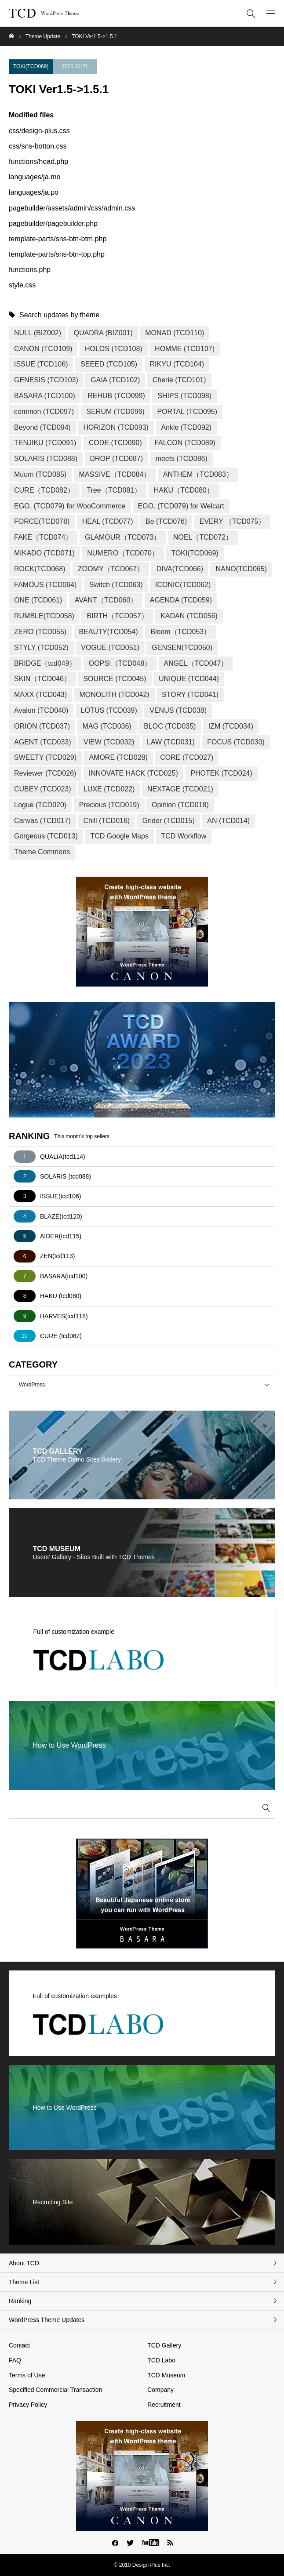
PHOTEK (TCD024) (221, 773)
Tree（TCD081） (114, 490)
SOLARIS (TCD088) (45, 458)
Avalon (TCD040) (41, 710)
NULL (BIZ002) (37, 333)
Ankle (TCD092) (186, 427)
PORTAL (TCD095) (187, 411)
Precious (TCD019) (109, 805)
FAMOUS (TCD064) (45, 584)
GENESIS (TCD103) (46, 380)
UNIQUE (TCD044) (189, 678)
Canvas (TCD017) (42, 820)
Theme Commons (42, 852)
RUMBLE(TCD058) (44, 616)
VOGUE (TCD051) (110, 647)
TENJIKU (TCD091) (45, 442)
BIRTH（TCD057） (117, 616)
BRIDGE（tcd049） (45, 663)
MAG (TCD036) (107, 726)
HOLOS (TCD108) (113, 348)
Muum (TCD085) (40, 474)
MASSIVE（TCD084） (115, 474)
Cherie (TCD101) (179, 380)
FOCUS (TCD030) (236, 742)
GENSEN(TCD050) (182, 647)
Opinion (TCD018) (180, 805)
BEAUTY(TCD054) (108, 631)
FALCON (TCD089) (184, 442)
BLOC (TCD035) (170, 726)
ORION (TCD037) (42, 726)
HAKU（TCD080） (184, 490)
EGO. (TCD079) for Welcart (181, 506)
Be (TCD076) (166, 521)
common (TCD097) (44, 411)
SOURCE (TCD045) (114, 678)
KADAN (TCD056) (189, 616)
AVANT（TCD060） (106, 600)
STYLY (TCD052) (41, 647)
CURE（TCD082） (44, 490)
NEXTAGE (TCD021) (180, 789)
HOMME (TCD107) (185, 348)
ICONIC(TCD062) (183, 584)
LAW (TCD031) (171, 742)
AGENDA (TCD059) (181, 600)
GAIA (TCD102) (115, 380)
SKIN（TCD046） (42, 678)
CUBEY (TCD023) (42, 789)
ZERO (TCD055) (40, 631)
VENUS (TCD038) (178, 710)
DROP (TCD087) (116, 458)
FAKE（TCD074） (43, 537)
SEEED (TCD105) (108, 364)
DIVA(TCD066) (180, 569)
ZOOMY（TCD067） (111, 569)
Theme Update (42, 36)
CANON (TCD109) (43, 348)
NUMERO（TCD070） (123, 553)
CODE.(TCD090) (115, 442)
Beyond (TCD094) (42, 427)
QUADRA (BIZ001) (102, 333)
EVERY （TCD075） (233, 521)
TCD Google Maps (119, 836)
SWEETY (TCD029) (45, 757)
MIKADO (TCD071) (44, 553)
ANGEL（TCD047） (196, 663)
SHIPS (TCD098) (184, 395)
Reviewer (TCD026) (45, 773)
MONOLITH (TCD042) (114, 694)
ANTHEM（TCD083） (198, 474)
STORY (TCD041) (190, 694)
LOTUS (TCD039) (109, 710)
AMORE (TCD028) (118, 757)
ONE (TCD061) (38, 600)
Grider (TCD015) (168, 820)
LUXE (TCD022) (109, 789)
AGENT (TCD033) (42, 742)
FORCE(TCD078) (41, 521)
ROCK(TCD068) (39, 569)
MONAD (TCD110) (174, 333)
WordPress (147, 1384)
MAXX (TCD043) (40, 694)
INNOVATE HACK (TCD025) (133, 773)
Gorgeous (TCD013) (46, 836)
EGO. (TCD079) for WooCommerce (69, 506)
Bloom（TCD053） (180, 631)
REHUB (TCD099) (116, 395)
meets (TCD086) (182, 458)
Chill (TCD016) (106, 820)
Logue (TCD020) (40, 805)
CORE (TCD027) (186, 757)
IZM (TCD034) (230, 726)
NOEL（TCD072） (203, 537)
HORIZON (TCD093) (115, 427)
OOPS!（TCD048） (120, 663)
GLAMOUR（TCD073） (122, 537)
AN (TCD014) (228, 820)
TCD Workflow (183, 836)
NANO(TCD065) (240, 569)
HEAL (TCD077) (107, 521)
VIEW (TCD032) (109, 742)
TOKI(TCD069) (30, 66)
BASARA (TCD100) (44, 395)
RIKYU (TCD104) (177, 364)
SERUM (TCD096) (115, 411)
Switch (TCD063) (116, 584)
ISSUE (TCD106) (41, 364)
